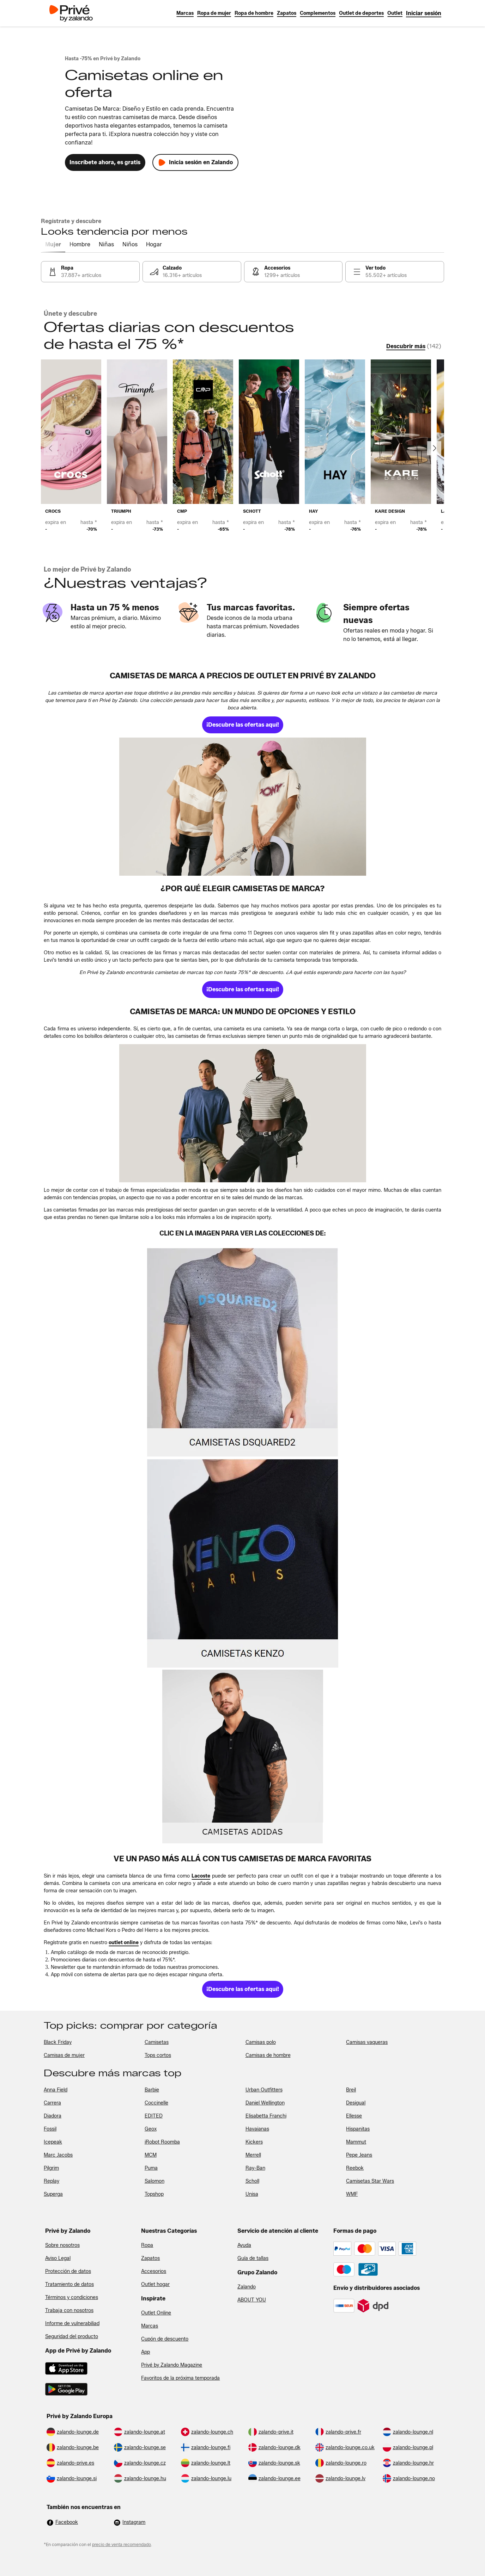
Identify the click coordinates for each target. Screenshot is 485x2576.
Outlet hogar (155, 2284)
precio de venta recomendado (121, 2544)
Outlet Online (156, 2313)
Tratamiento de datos (69, 2284)
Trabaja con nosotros (69, 2310)
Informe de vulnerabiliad (72, 2324)
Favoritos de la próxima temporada (180, 2378)
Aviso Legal (58, 2258)
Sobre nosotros (62, 2245)
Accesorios (153, 2271)
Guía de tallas (252, 2258)
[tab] (53, 245)
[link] (423, 13)
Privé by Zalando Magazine (171, 2365)
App (145, 2352)
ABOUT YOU (251, 2300)
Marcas (149, 2326)
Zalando (246, 2287)
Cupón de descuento (164, 2339)
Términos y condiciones (71, 2297)
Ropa (147, 2245)
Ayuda (244, 2245)
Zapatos (150, 2258)
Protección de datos (68, 2271)
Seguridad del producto (71, 2337)
